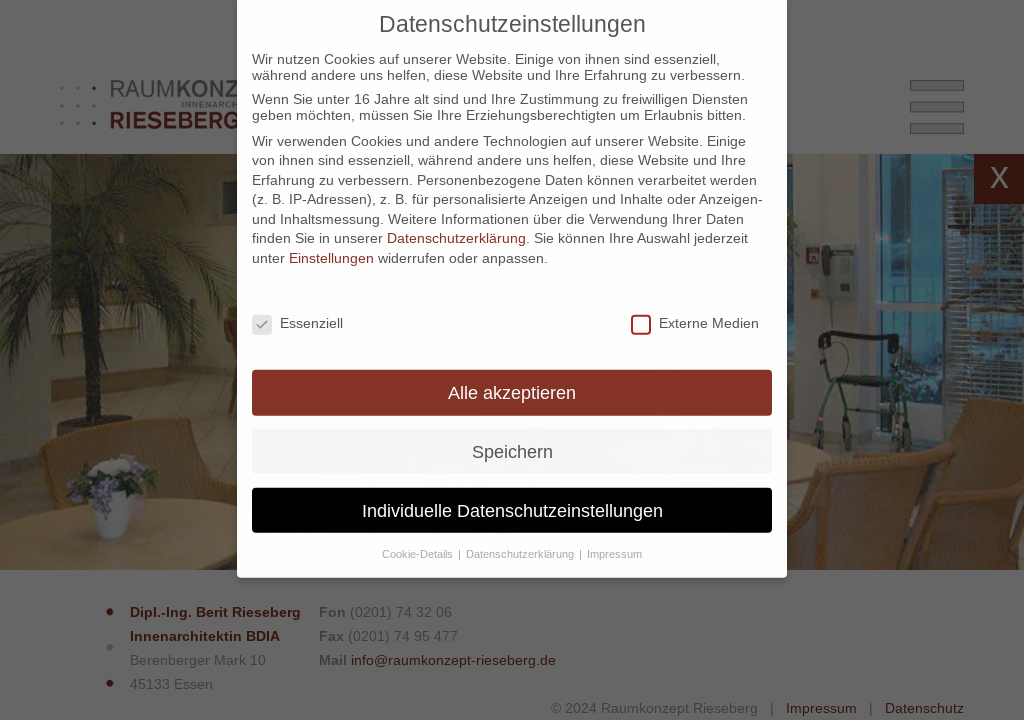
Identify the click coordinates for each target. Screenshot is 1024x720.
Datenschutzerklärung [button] (521, 540)
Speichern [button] (512, 437)
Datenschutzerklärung (456, 225)
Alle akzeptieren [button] (512, 378)
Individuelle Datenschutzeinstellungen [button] (512, 496)
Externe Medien (695, 309)
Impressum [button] (614, 540)
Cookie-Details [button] (419, 540)
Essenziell (297, 309)
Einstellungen (331, 244)
